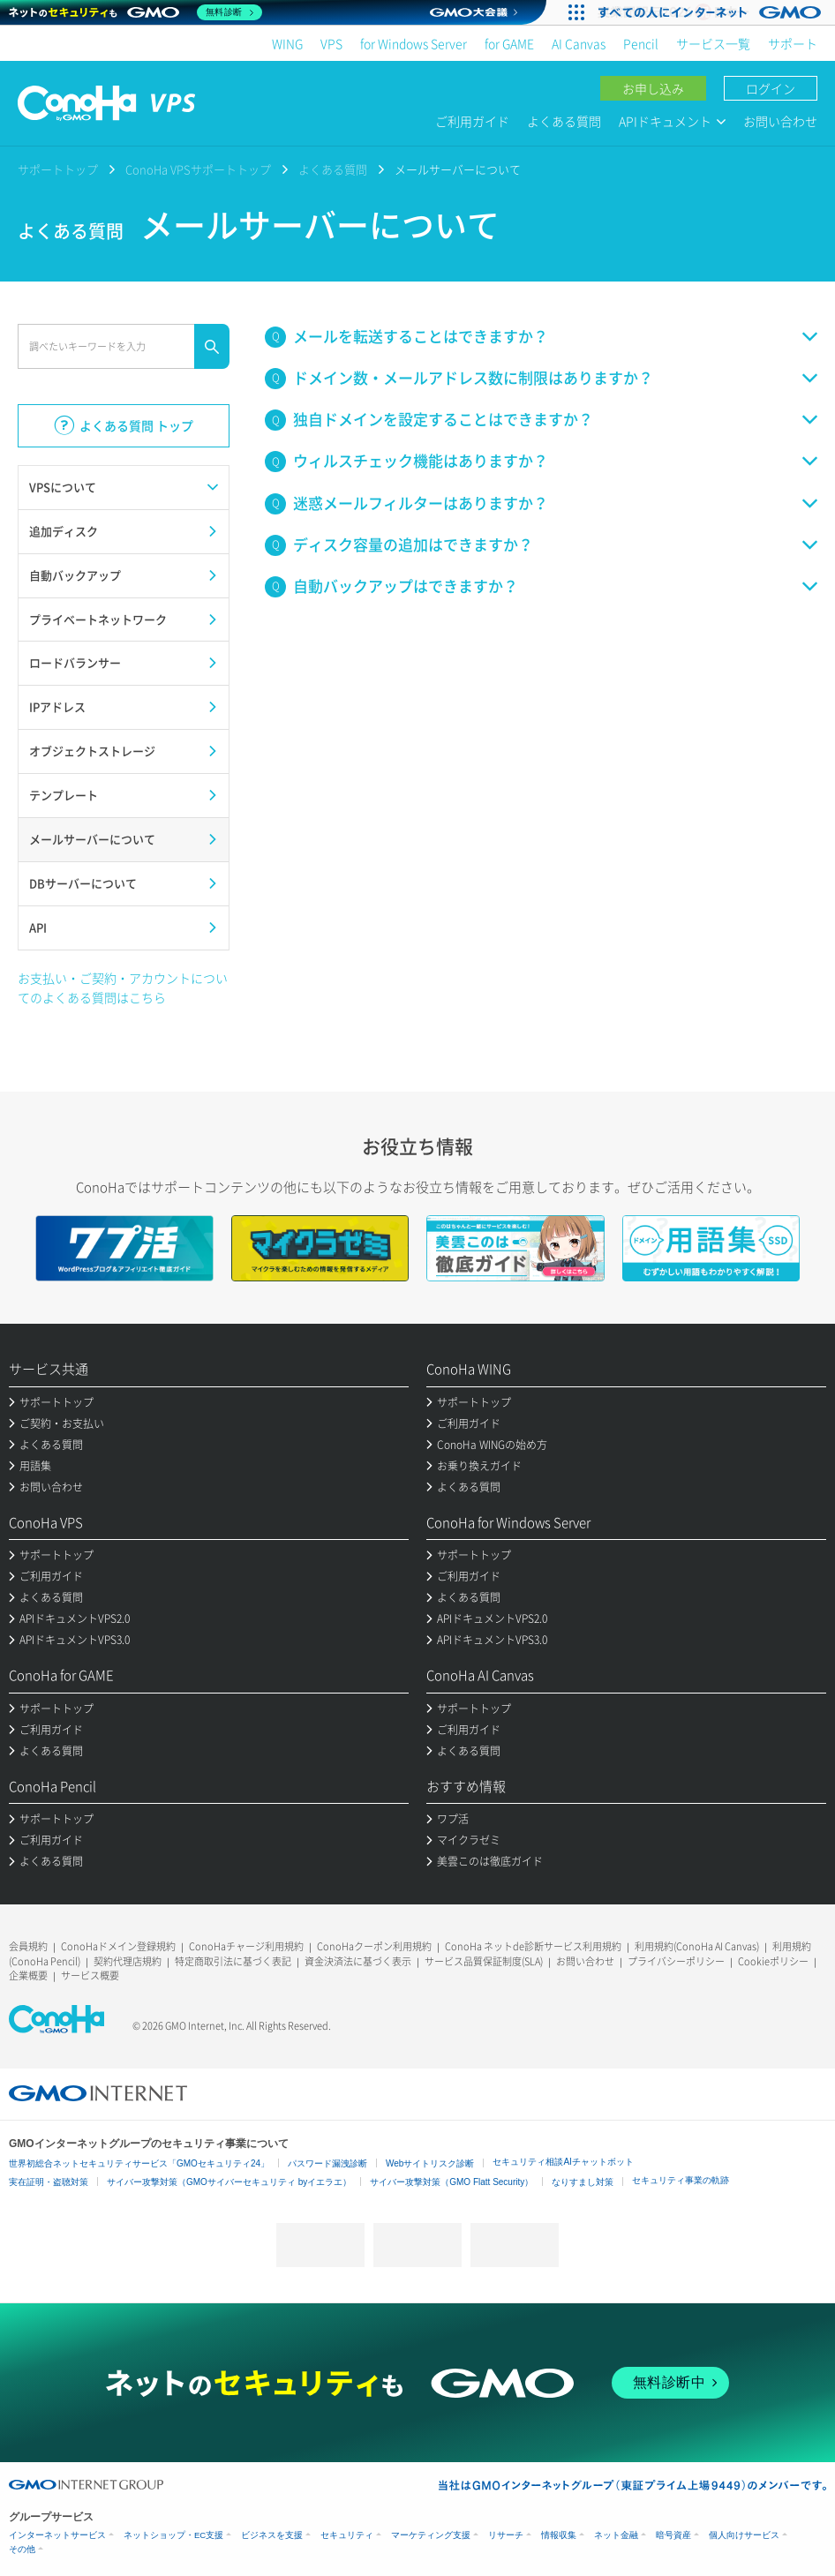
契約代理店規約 (128, 1961)
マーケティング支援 (430, 2535)
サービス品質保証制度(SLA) (484, 1961)
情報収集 (558, 2535)
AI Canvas (579, 43)
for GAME (509, 43)
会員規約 (28, 1946)
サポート (792, 43)
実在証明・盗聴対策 (48, 2182)
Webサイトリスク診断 (430, 2163)
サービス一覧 (713, 43)
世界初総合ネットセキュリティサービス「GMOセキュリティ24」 (139, 2163)
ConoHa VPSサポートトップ (198, 169)
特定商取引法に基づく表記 (233, 1961)
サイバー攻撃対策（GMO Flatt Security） (451, 2182)
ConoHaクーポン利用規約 (374, 1946)
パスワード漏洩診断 (327, 2163)
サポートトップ (58, 169)
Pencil (640, 43)
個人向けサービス (744, 2535)
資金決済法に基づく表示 (358, 1961)
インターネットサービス (57, 2535)
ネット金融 (616, 2535)
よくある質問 (564, 121)
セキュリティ (346, 2535)
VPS (331, 43)
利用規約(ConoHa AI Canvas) (697, 1946)
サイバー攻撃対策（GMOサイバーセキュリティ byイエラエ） (229, 2182)
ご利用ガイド (472, 121)
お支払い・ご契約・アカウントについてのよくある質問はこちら (123, 987)
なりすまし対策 (582, 2182)
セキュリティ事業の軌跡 (680, 2180)
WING (287, 43)
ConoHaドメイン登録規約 (118, 1946)
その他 (22, 2549)
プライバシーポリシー (676, 1961)
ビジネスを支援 (272, 2535)
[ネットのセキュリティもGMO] (135, 12)
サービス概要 (90, 1975)
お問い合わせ (780, 121)
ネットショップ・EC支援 (173, 2535)
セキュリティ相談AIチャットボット (563, 2162)
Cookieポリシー (773, 1961)
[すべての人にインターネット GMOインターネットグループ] (712, 12)
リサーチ (505, 2535)
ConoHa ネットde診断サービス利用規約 (533, 1946)
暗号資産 (673, 2535)
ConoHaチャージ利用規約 (246, 1946)
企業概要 (28, 1975)
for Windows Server (413, 43)
